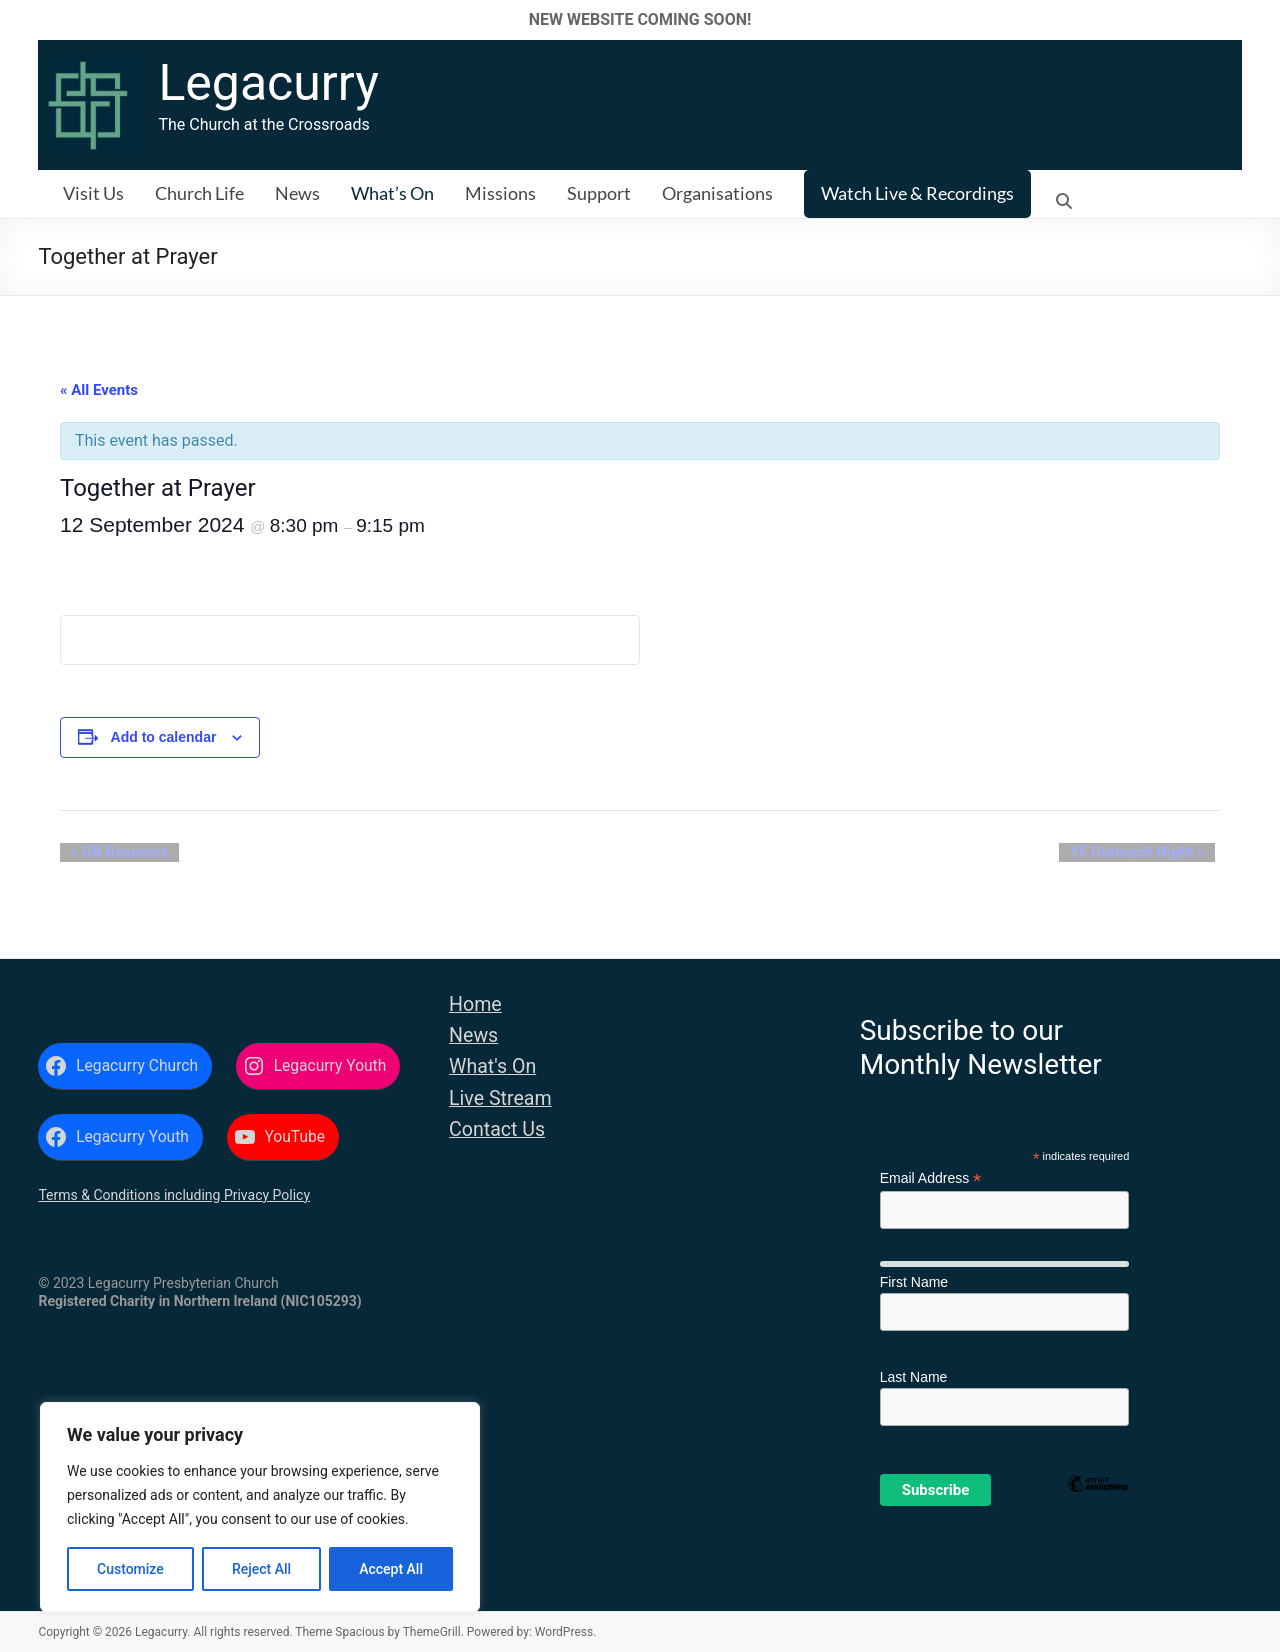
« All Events (99, 390)
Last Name (914, 1377)
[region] (260, 1507)
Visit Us (93, 193)
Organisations (717, 193)
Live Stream (500, 1098)
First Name (914, 1282)
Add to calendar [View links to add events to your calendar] (164, 737)
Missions (500, 193)
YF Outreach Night (1148, 853)
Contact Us (497, 1129)
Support (599, 193)
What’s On (392, 193)
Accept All (391, 1569)
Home (475, 1004)
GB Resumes (108, 853)
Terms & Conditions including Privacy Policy (174, 1195)
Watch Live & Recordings (917, 193)
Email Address (931, 1178)
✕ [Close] (1258, 19)
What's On (492, 1066)
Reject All (261, 1569)
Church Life (199, 193)
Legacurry (268, 83)
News (297, 193)
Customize (130, 1569)
